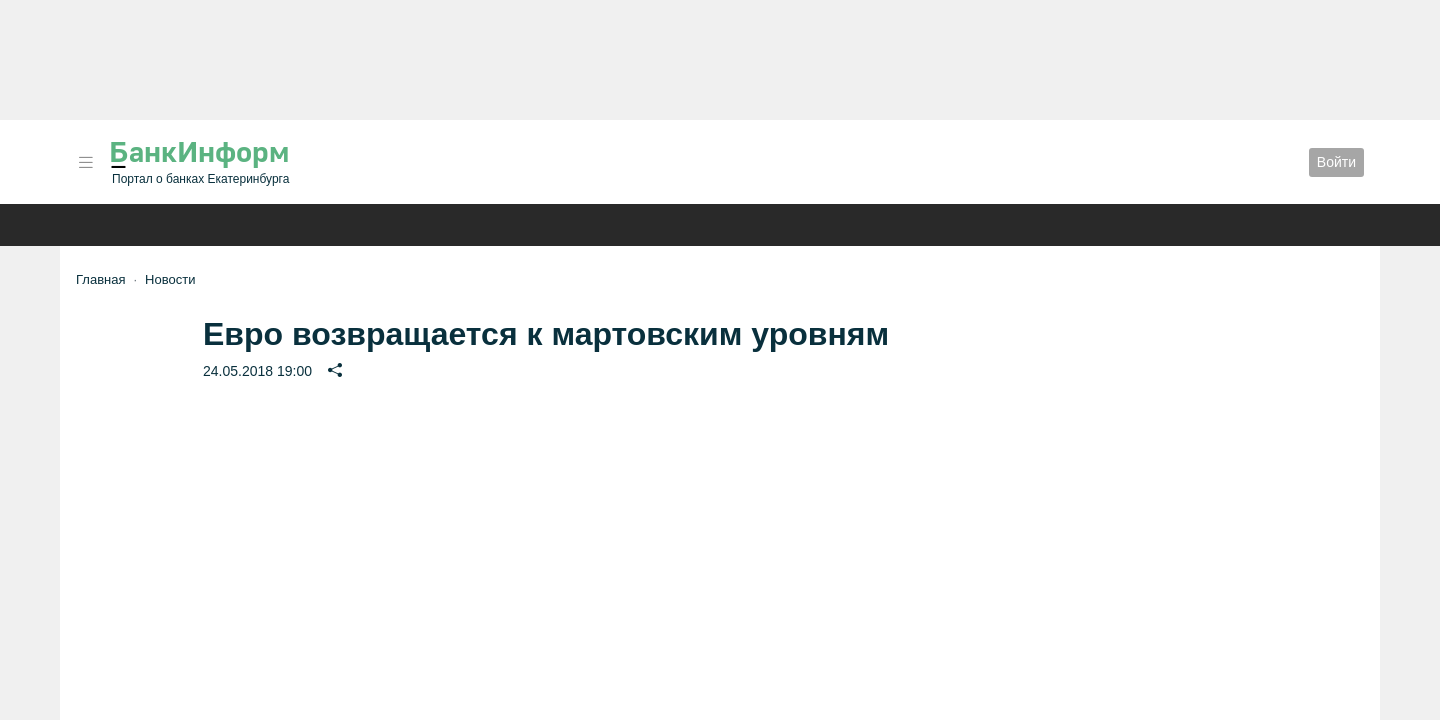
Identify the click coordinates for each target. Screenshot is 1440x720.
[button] (86, 162)
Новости (170, 279)
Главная (100, 279)
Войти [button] (1336, 162)
